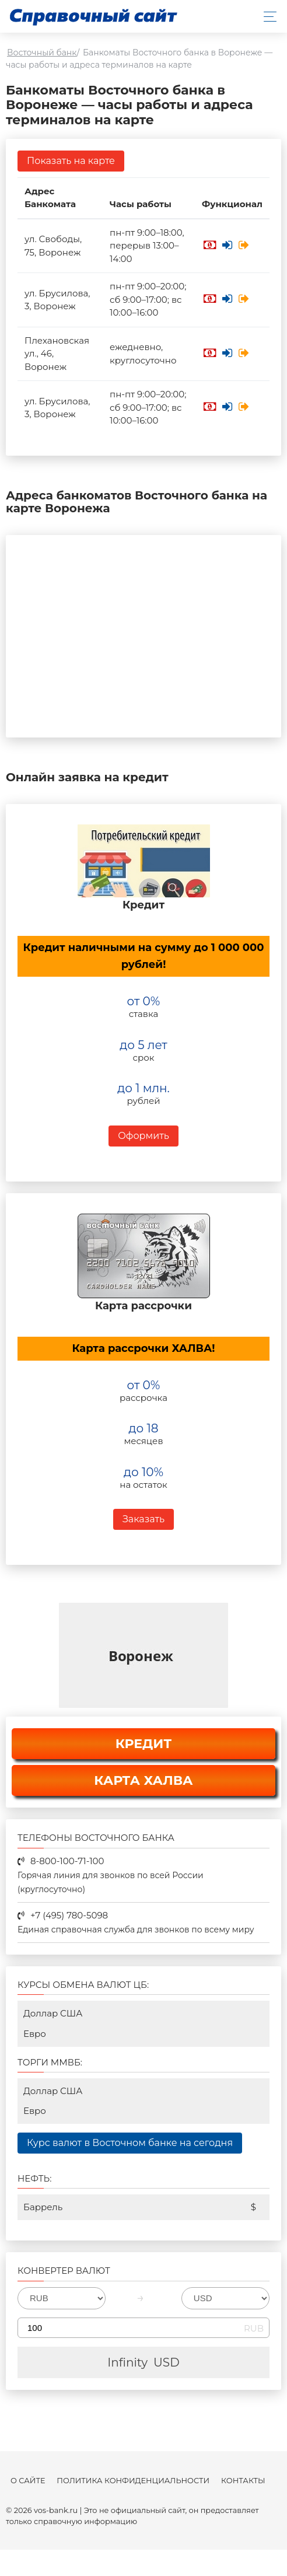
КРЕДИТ (144, 1744)
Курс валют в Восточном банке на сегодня (130, 2142)
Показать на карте (71, 160)
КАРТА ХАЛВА (143, 1780)
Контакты (243, 2480)
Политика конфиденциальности (133, 2480)
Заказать (143, 1519)
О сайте (27, 2480)
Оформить (143, 1135)
